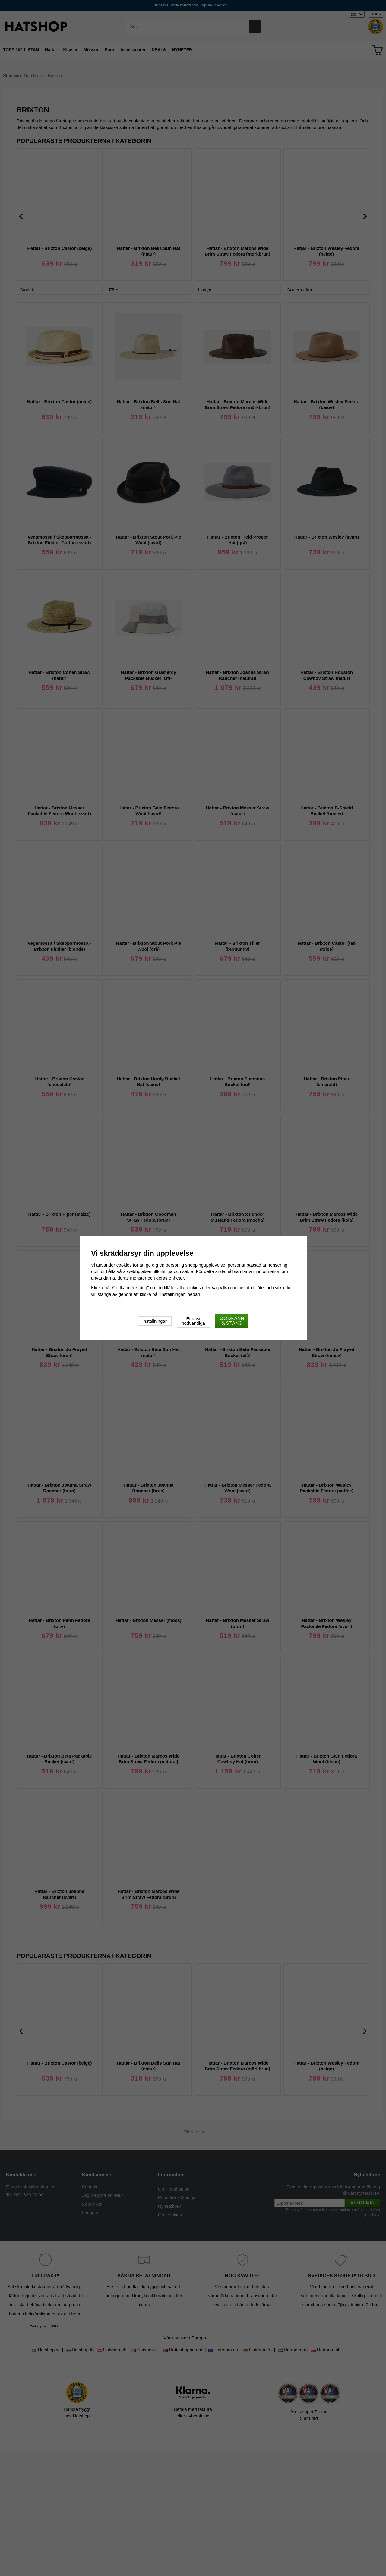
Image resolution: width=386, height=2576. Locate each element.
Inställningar (154, 1321)
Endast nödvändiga (193, 1321)
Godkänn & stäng (232, 1321)
